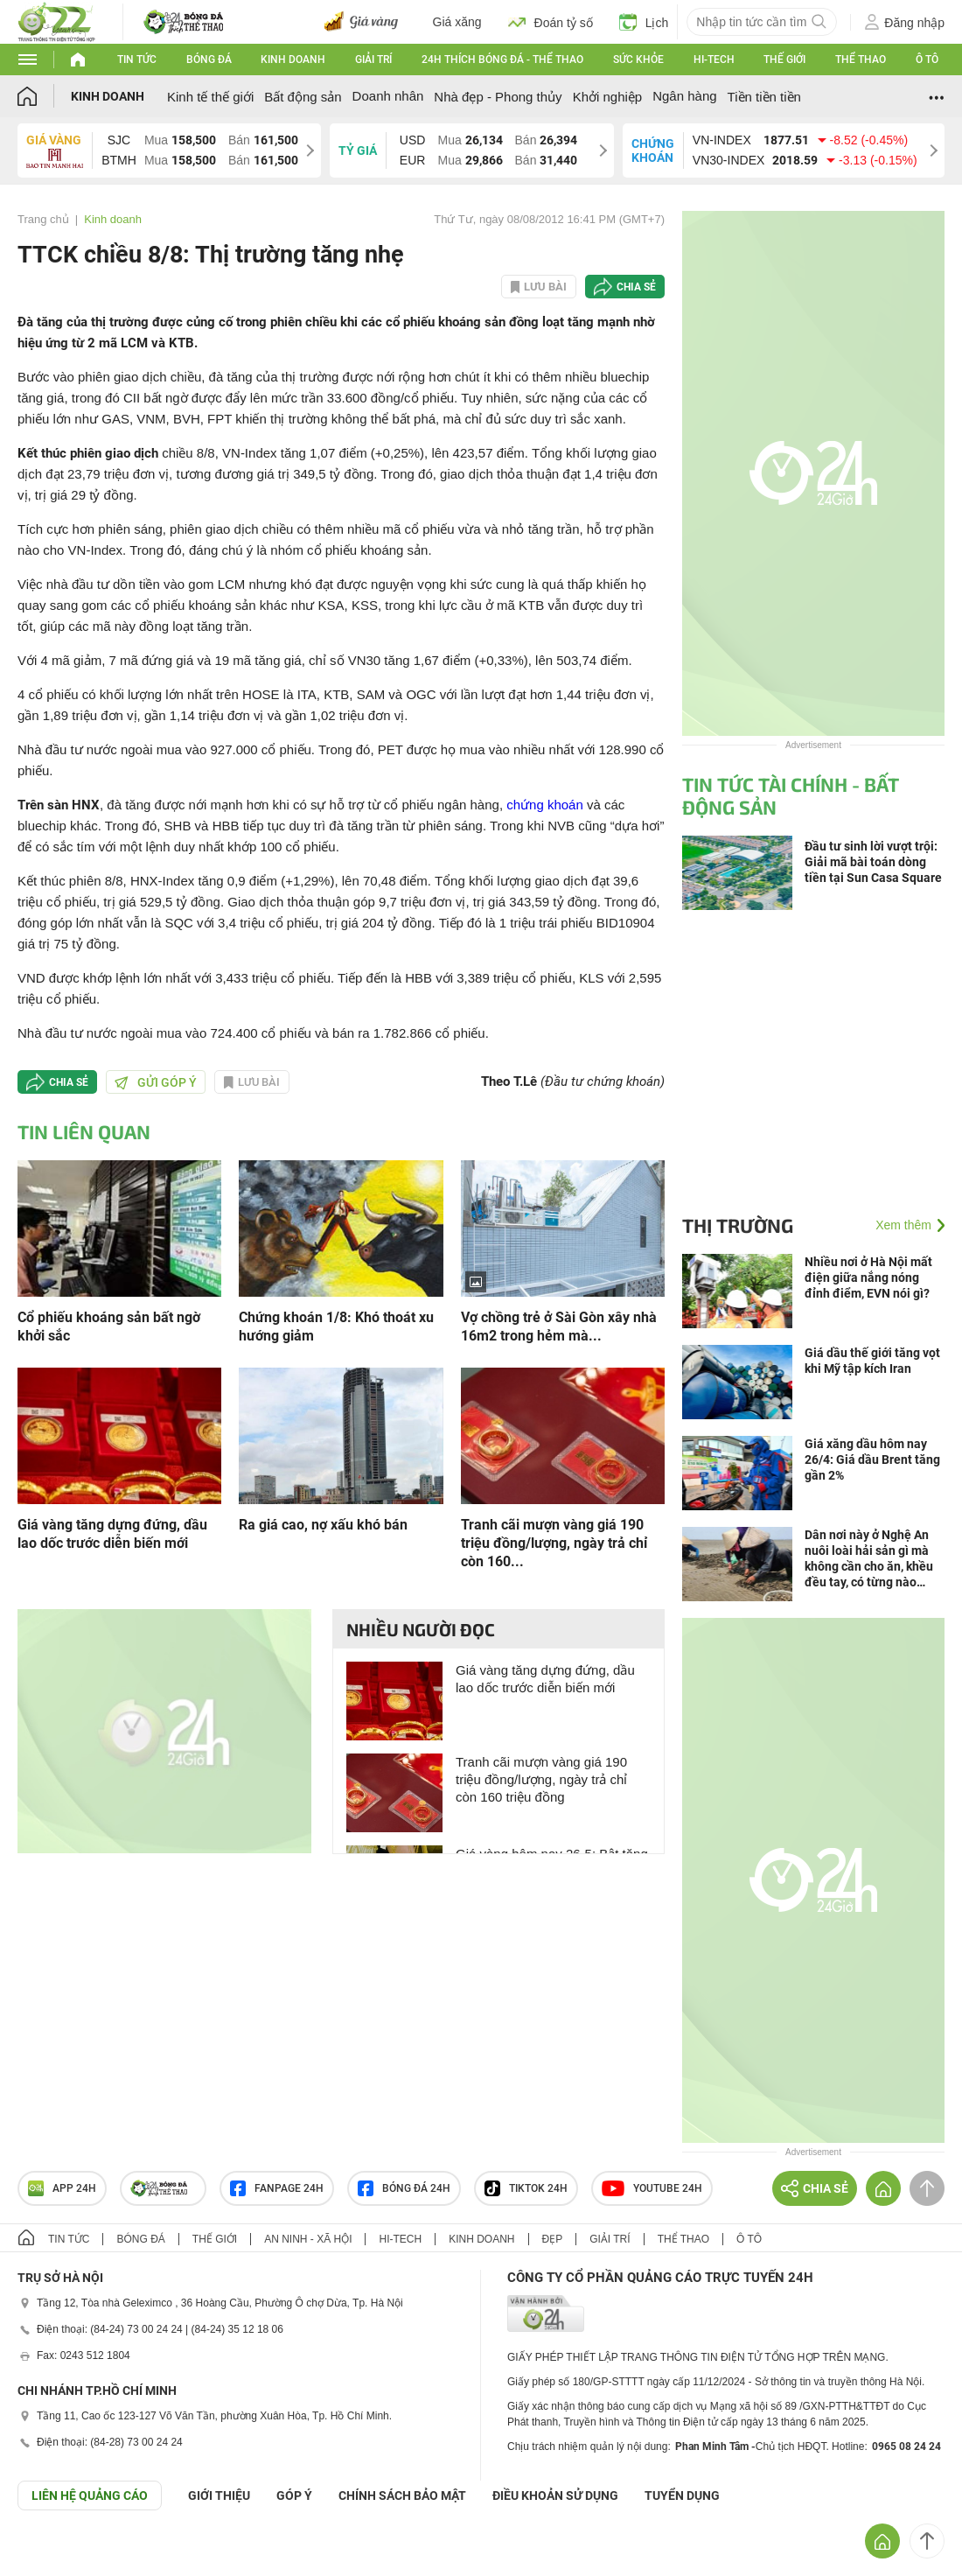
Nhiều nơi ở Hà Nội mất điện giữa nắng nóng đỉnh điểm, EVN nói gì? (868, 1277)
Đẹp (552, 2239)
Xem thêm (903, 1225)
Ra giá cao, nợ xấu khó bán (323, 1524)
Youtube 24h (652, 2188)
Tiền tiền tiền (764, 96)
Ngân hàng (684, 95)
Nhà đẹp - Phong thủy (497, 96)
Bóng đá (209, 59)
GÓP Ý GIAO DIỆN (51, 2553)
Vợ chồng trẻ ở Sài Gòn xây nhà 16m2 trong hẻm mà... (559, 1326)
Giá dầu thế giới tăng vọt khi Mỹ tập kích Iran (872, 1361)
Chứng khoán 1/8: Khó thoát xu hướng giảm (336, 1326)
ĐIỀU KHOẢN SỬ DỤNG (555, 2495)
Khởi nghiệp (608, 96)
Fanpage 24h (277, 2188)
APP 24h (62, 2188)
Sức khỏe (638, 59)
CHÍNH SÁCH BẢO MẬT (402, 2495)
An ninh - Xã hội (308, 2239)
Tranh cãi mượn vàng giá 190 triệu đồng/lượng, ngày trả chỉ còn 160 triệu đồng (541, 1779)
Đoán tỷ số (550, 22)
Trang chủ (43, 219)
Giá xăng (457, 22)
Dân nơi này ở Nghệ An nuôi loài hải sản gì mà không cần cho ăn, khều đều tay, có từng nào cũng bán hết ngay (869, 1559)
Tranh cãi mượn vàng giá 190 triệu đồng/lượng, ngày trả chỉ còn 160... (554, 1543)
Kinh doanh (293, 59)
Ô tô (927, 59)
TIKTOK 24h (526, 2188)
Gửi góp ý (156, 1082)
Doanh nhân (388, 95)
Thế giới (784, 59)
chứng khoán (544, 804)
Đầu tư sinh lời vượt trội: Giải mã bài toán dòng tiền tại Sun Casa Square (873, 862)
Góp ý (294, 2495)
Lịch (644, 22)
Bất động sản (302, 96)
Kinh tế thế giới (210, 96)
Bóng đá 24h (404, 2188)
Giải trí (373, 59)
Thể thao (860, 59)
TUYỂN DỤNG (682, 2495)
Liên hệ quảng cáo (89, 2495)
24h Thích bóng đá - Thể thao (502, 59)
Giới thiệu (219, 2495)
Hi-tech (714, 59)
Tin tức (137, 59)
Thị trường (737, 1225)
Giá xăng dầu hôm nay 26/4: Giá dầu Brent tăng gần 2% (872, 1459)
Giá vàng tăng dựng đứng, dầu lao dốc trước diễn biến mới (112, 1533)
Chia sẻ (636, 287)
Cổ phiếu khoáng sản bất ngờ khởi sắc (108, 1326)
